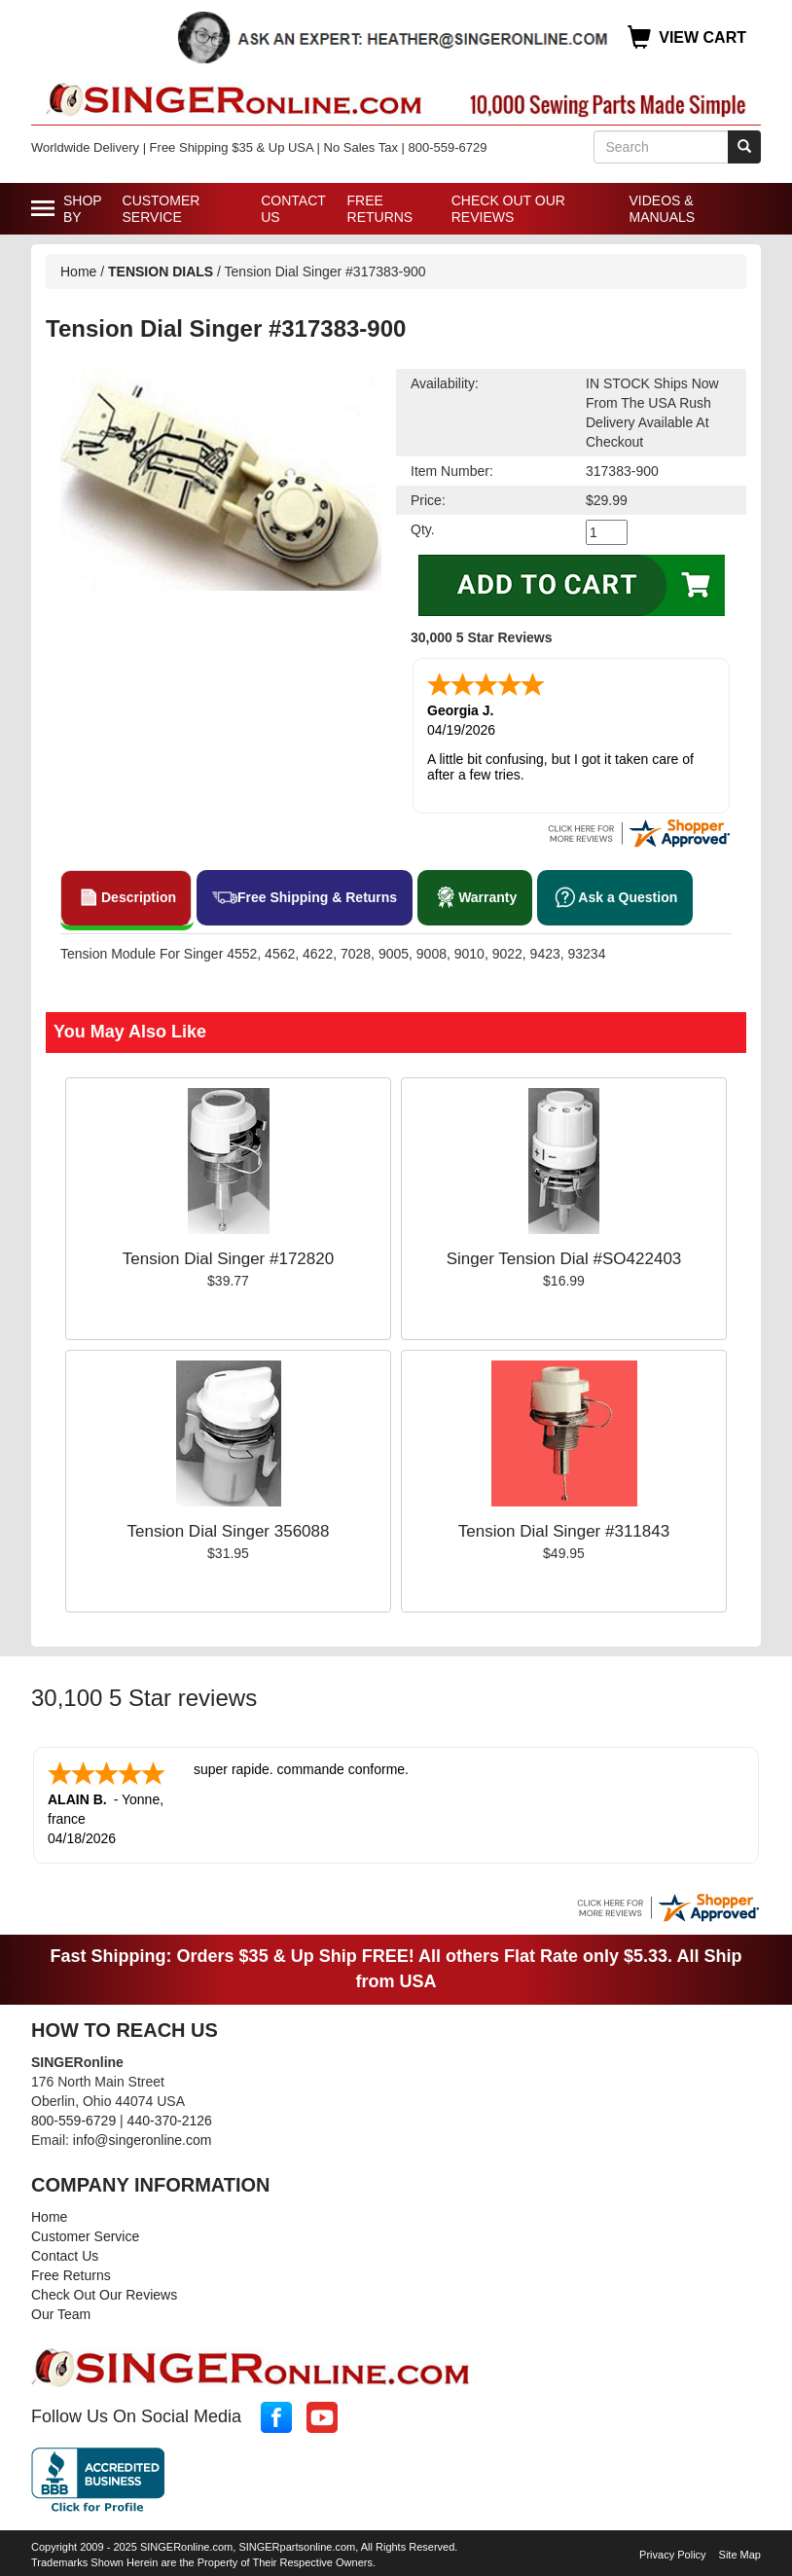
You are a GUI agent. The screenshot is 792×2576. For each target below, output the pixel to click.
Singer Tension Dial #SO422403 (564, 1259)
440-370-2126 (169, 2120)
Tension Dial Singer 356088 (228, 1531)
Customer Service (161, 209)
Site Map (740, 2554)
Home (78, 271)
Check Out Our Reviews (508, 209)
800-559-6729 (73, 2120)
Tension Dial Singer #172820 (228, 1259)
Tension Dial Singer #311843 (563, 1531)
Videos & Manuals (662, 209)
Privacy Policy (672, 2554)
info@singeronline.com (142, 2140)
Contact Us (293, 209)
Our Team (60, 2314)
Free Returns (380, 209)
